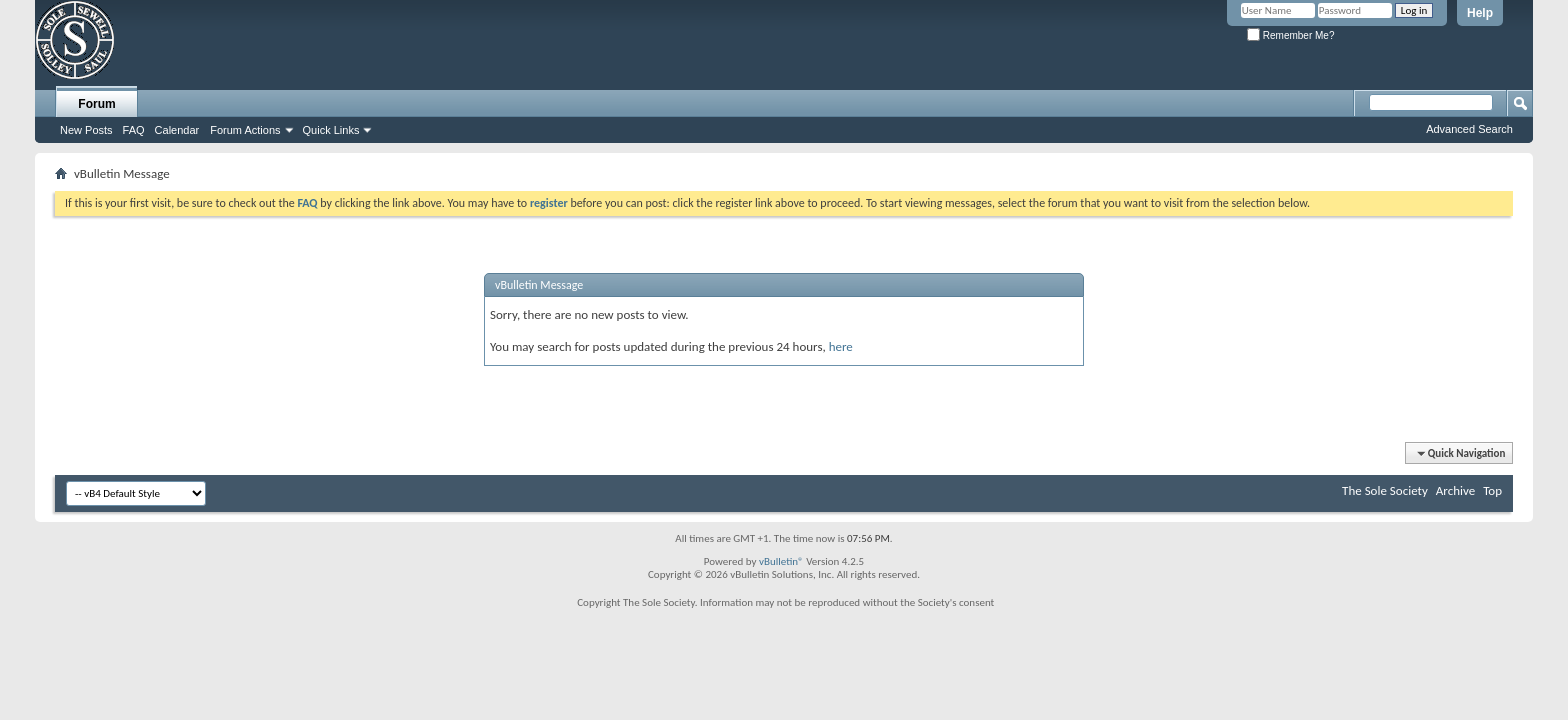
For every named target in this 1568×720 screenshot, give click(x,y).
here (841, 346)
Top (1492, 490)
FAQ (134, 130)
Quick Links (331, 130)
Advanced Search (1469, 129)
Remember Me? (1290, 35)
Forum (96, 104)
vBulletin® (781, 561)
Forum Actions (245, 130)
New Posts (86, 130)
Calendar (177, 130)
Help (1480, 13)
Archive (1455, 490)
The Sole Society (1385, 490)
